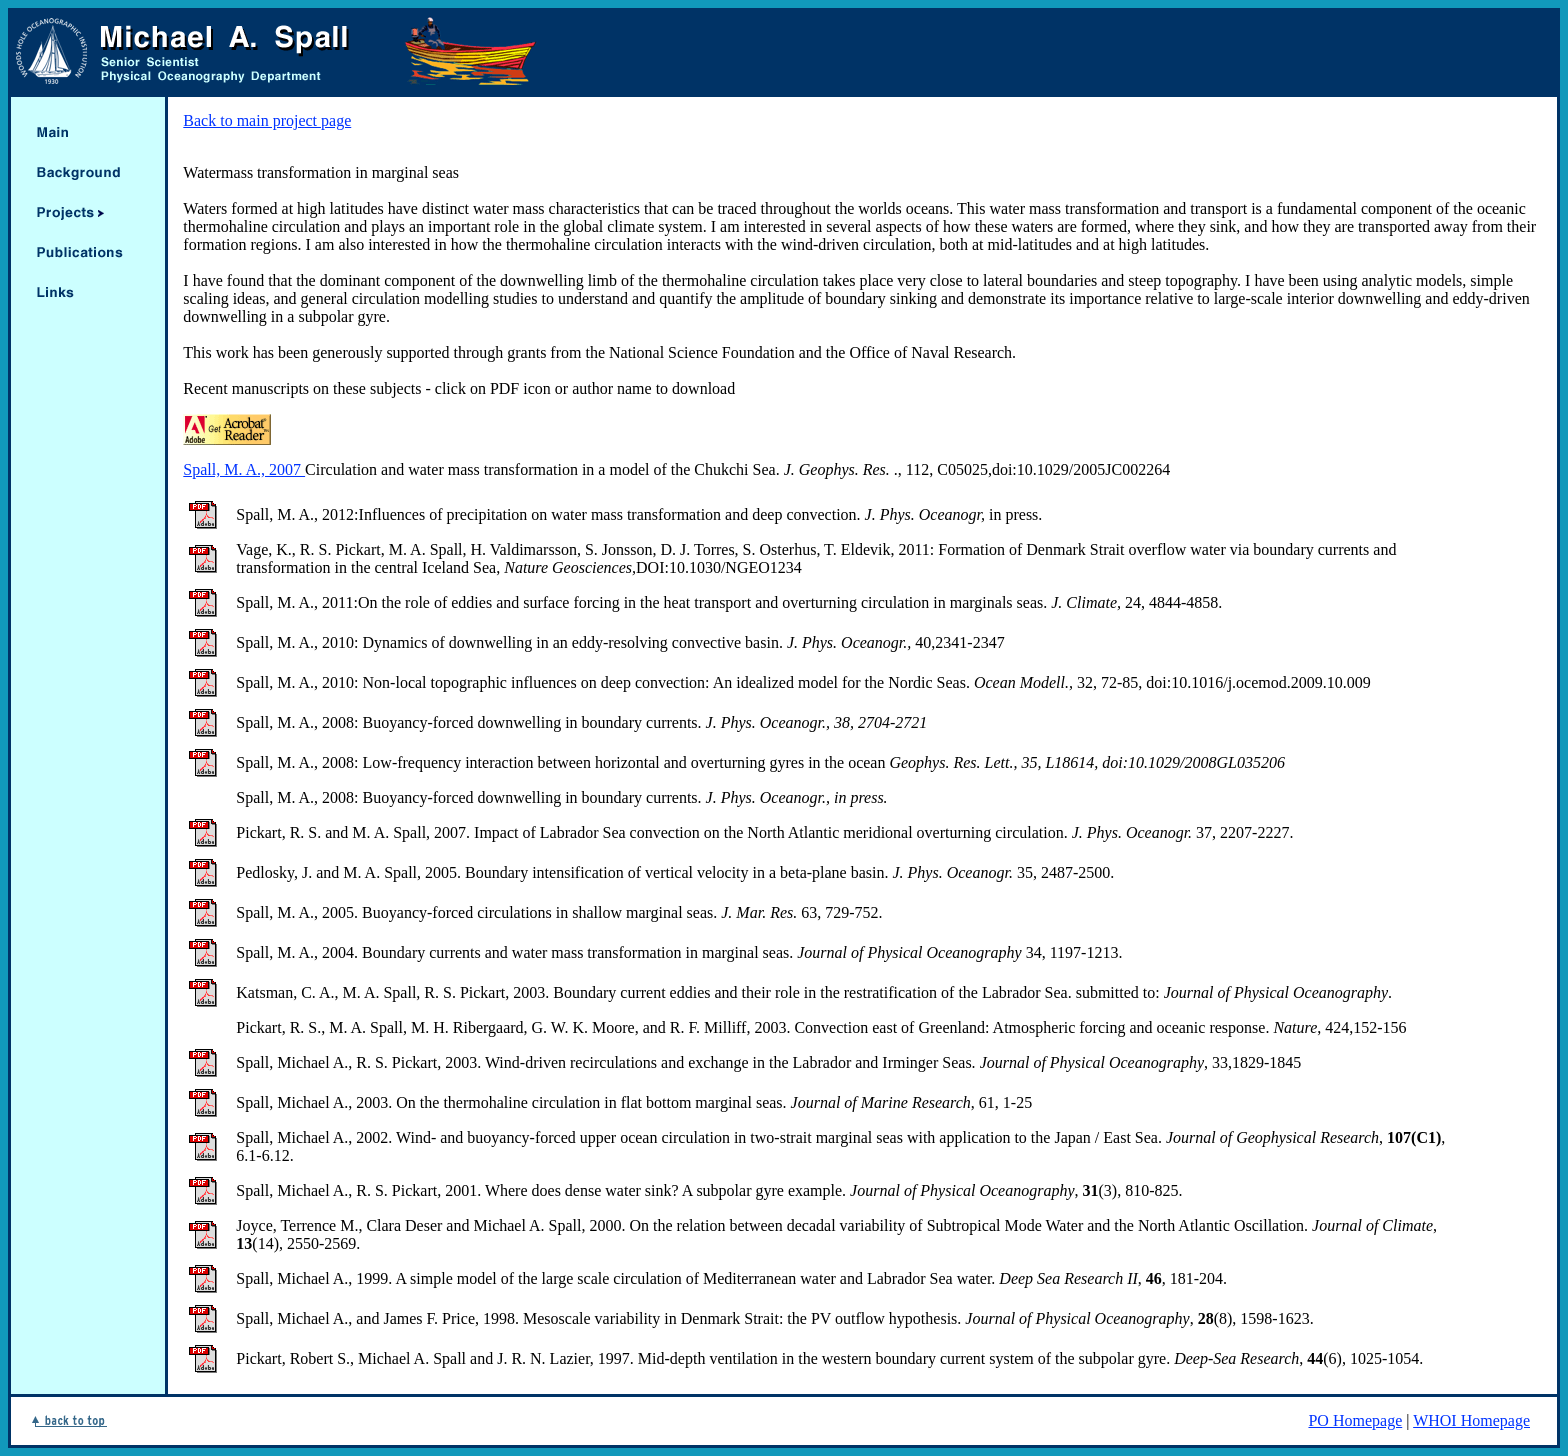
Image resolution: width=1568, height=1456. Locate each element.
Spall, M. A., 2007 (244, 469)
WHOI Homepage (1471, 1420)
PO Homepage (1355, 1420)
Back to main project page (267, 120)
